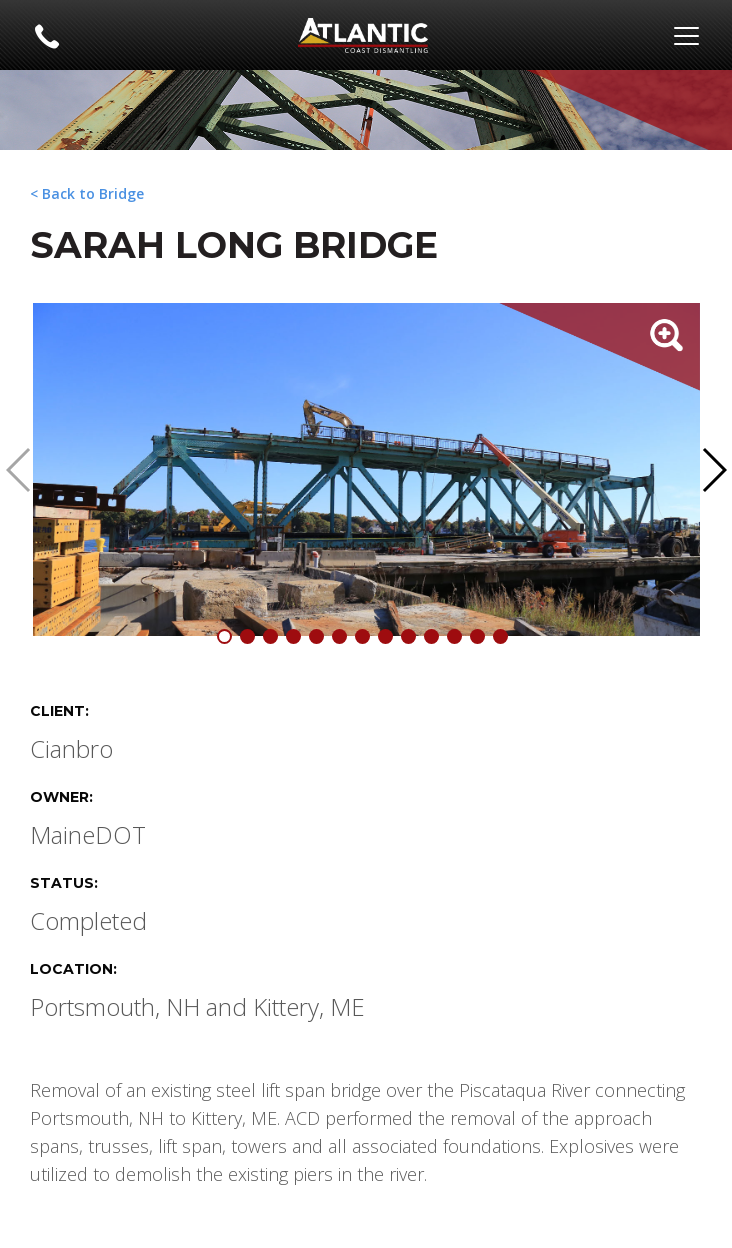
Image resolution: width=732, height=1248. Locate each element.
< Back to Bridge (87, 193)
